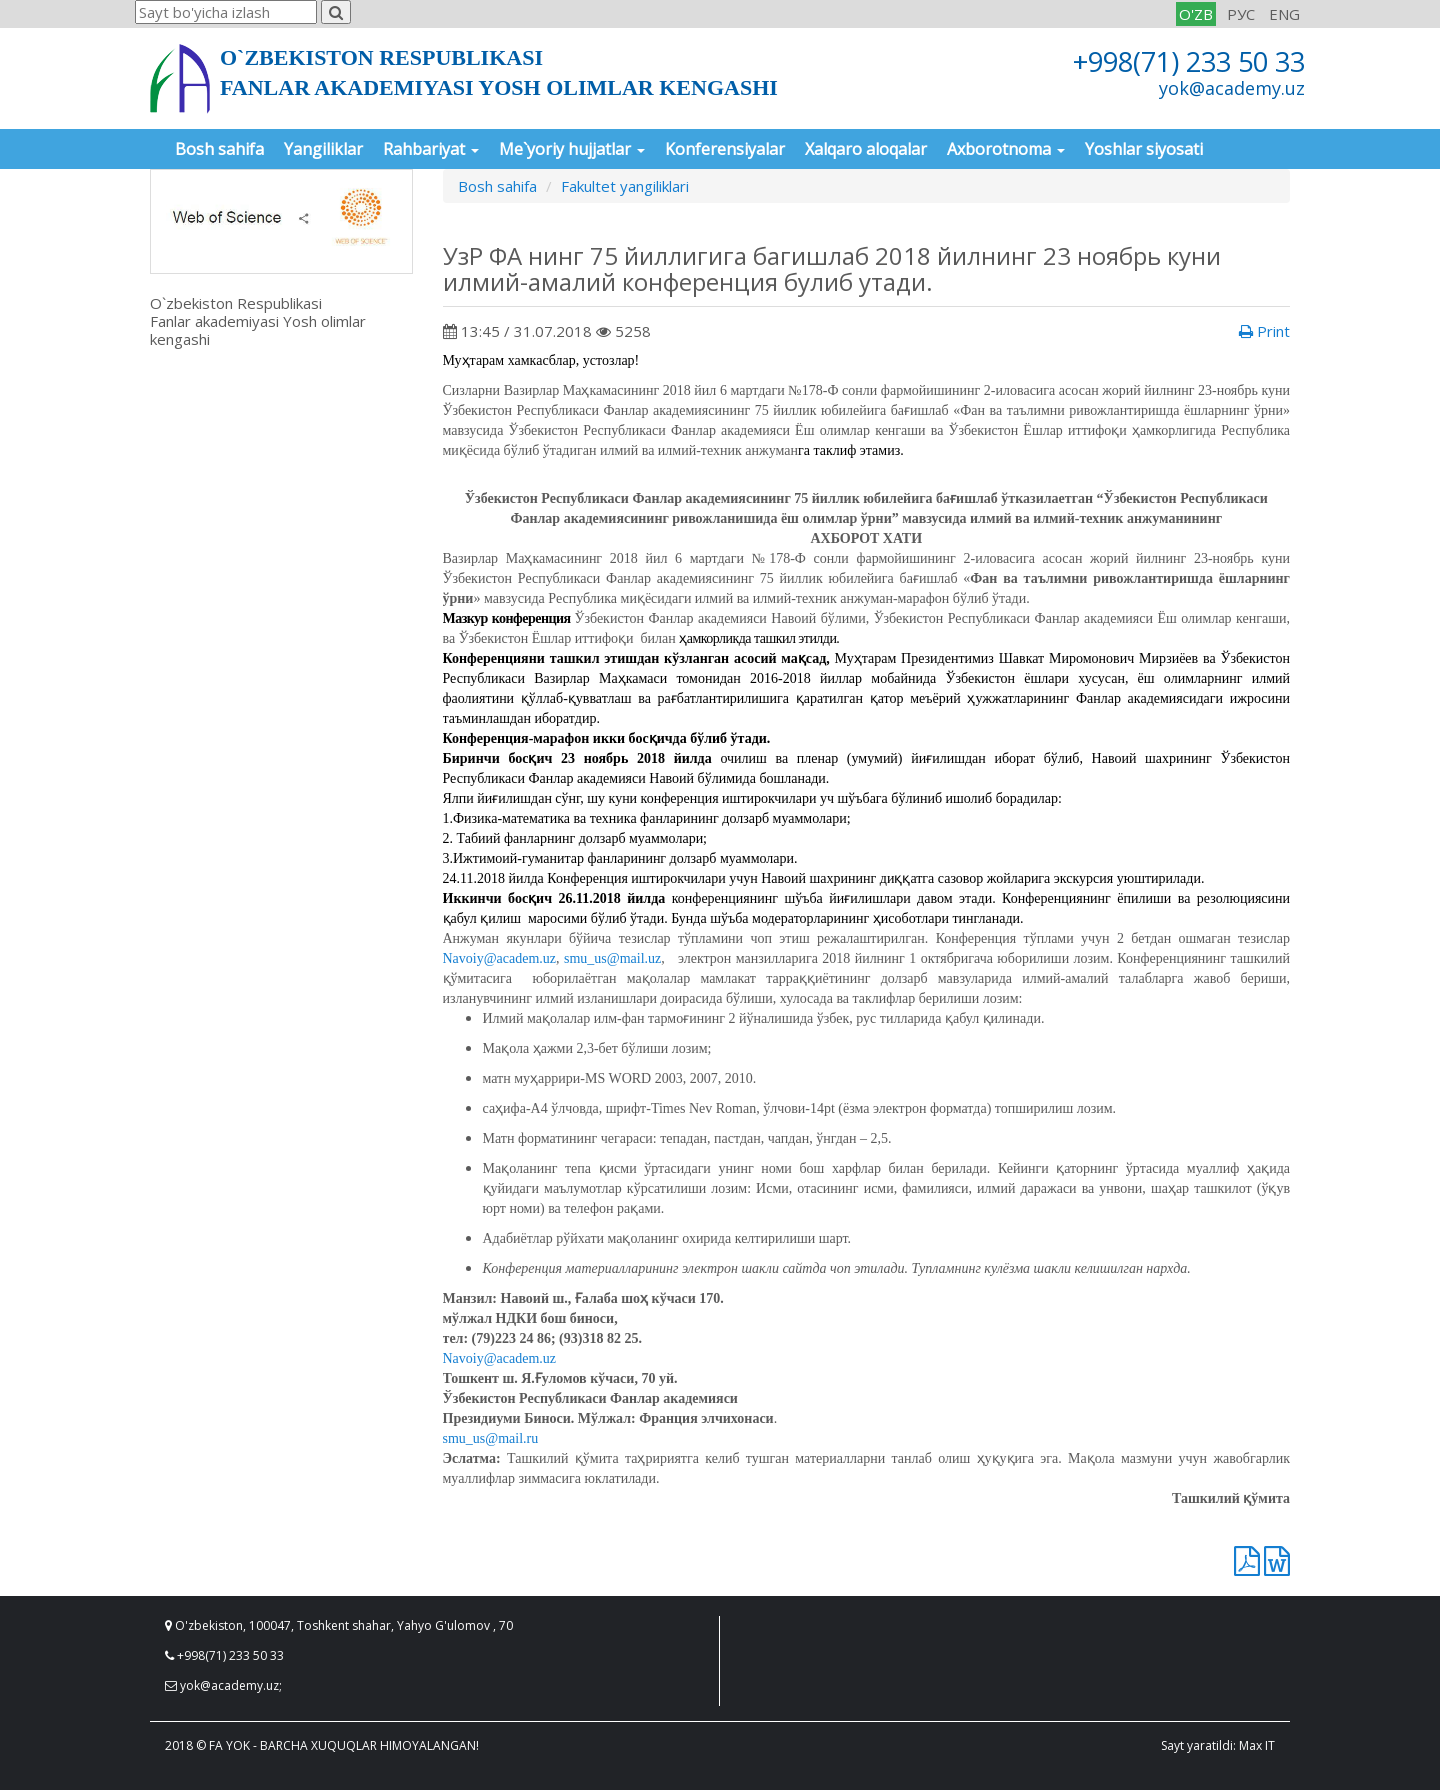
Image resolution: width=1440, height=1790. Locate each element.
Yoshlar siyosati (1144, 149)
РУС (1241, 14)
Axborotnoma (1006, 149)
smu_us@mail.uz (612, 958)
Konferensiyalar (725, 149)
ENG (1284, 14)
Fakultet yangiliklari (625, 186)
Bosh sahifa (219, 149)
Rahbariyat (431, 149)
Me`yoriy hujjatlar (572, 149)
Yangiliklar (323, 149)
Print (1264, 331)
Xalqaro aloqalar (866, 149)
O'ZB (1196, 14)
